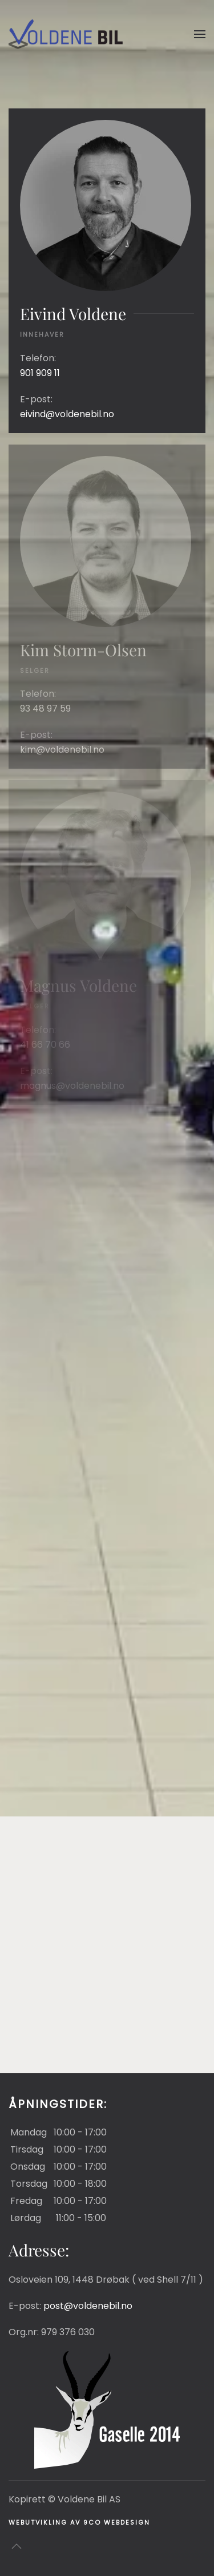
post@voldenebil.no (87, 2305)
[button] (199, 34)
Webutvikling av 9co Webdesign (79, 2522)
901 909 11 (40, 372)
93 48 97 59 (45, 708)
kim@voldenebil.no (62, 749)
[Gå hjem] (66, 34)
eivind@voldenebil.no (67, 414)
